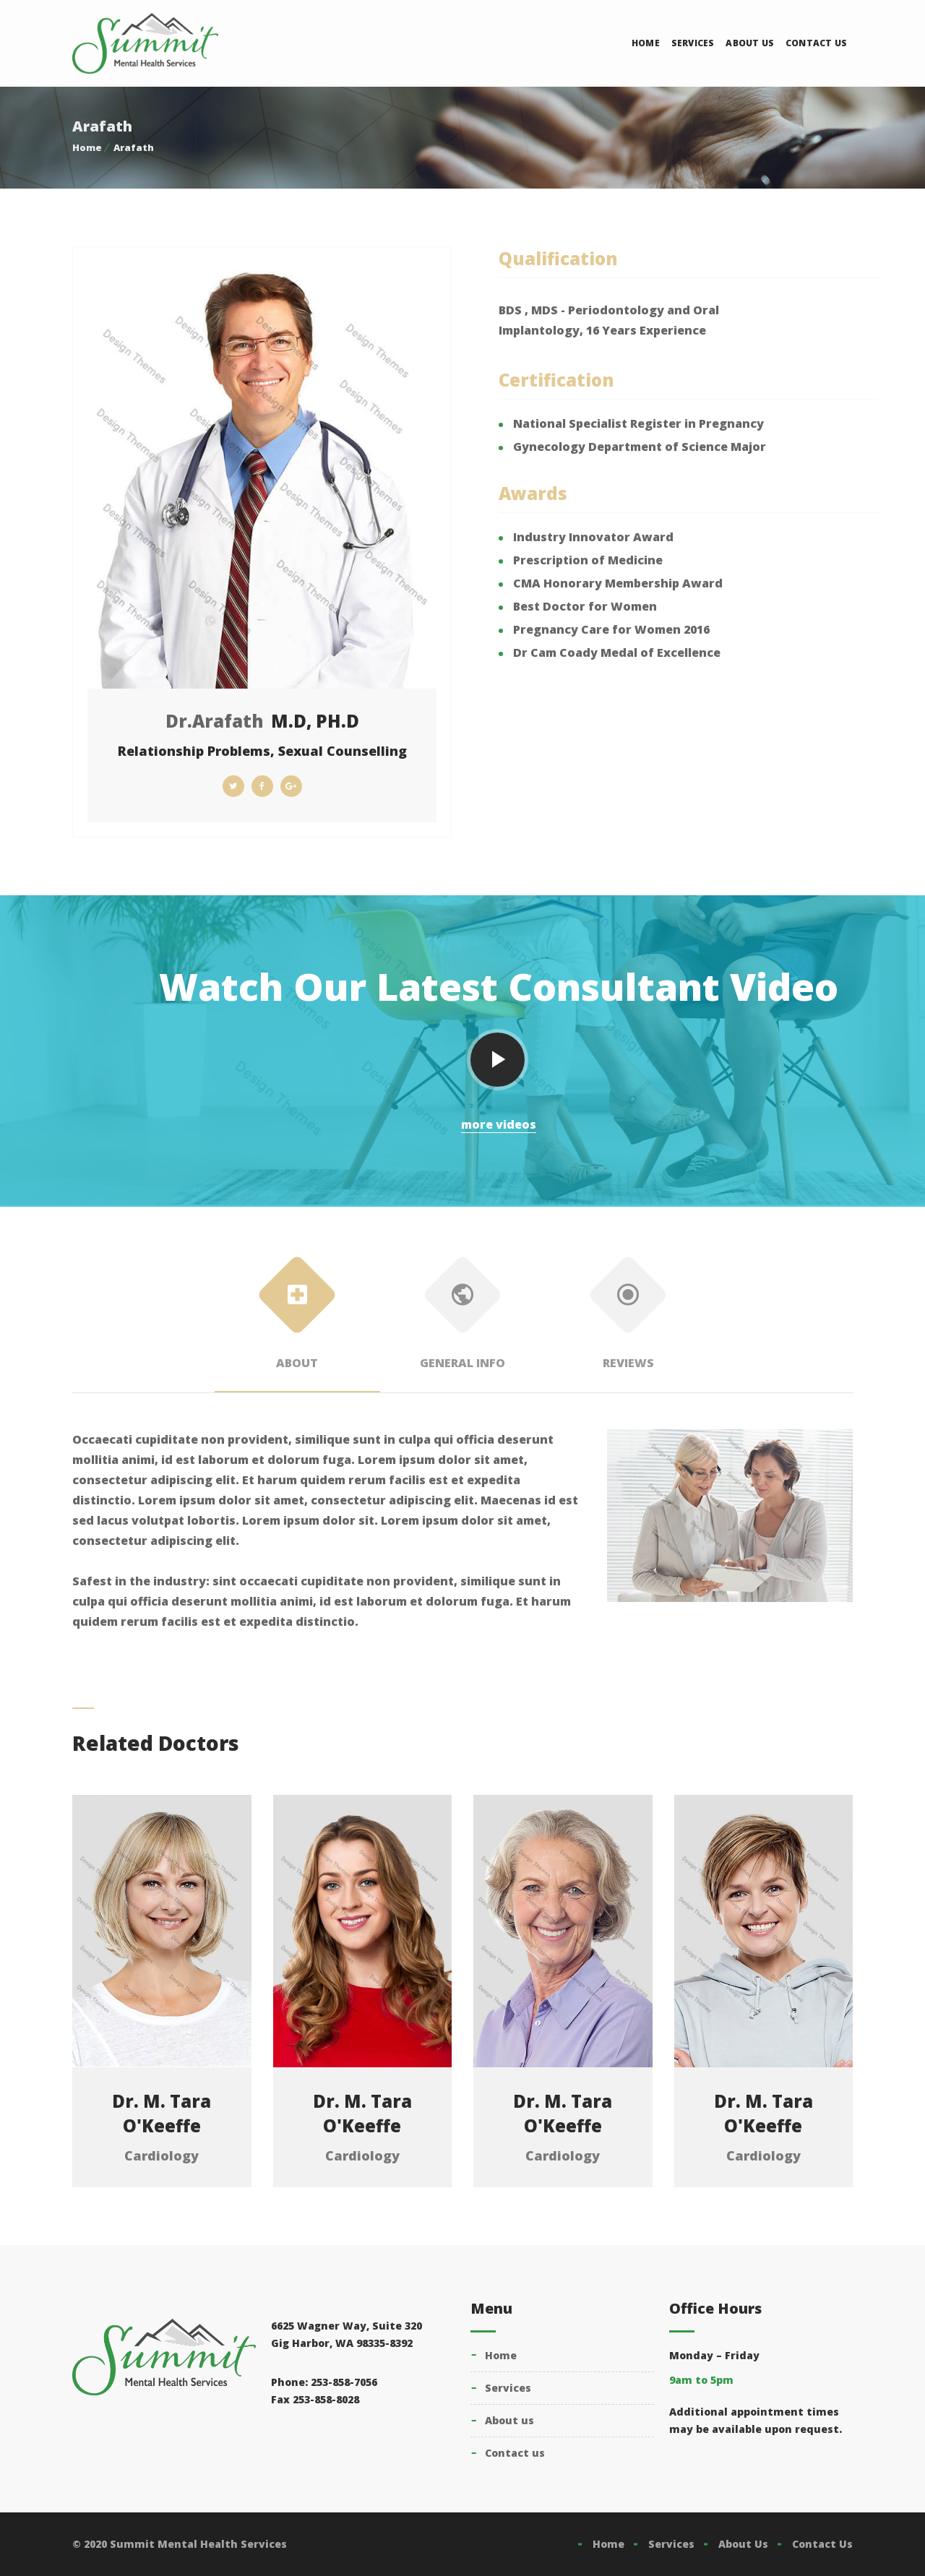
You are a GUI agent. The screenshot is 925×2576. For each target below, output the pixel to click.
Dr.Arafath (214, 721)
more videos (498, 1124)
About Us (750, 43)
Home (646, 43)
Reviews (628, 1318)
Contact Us (816, 43)
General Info (463, 1318)
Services (693, 43)
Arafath (133, 147)
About (297, 1318)
